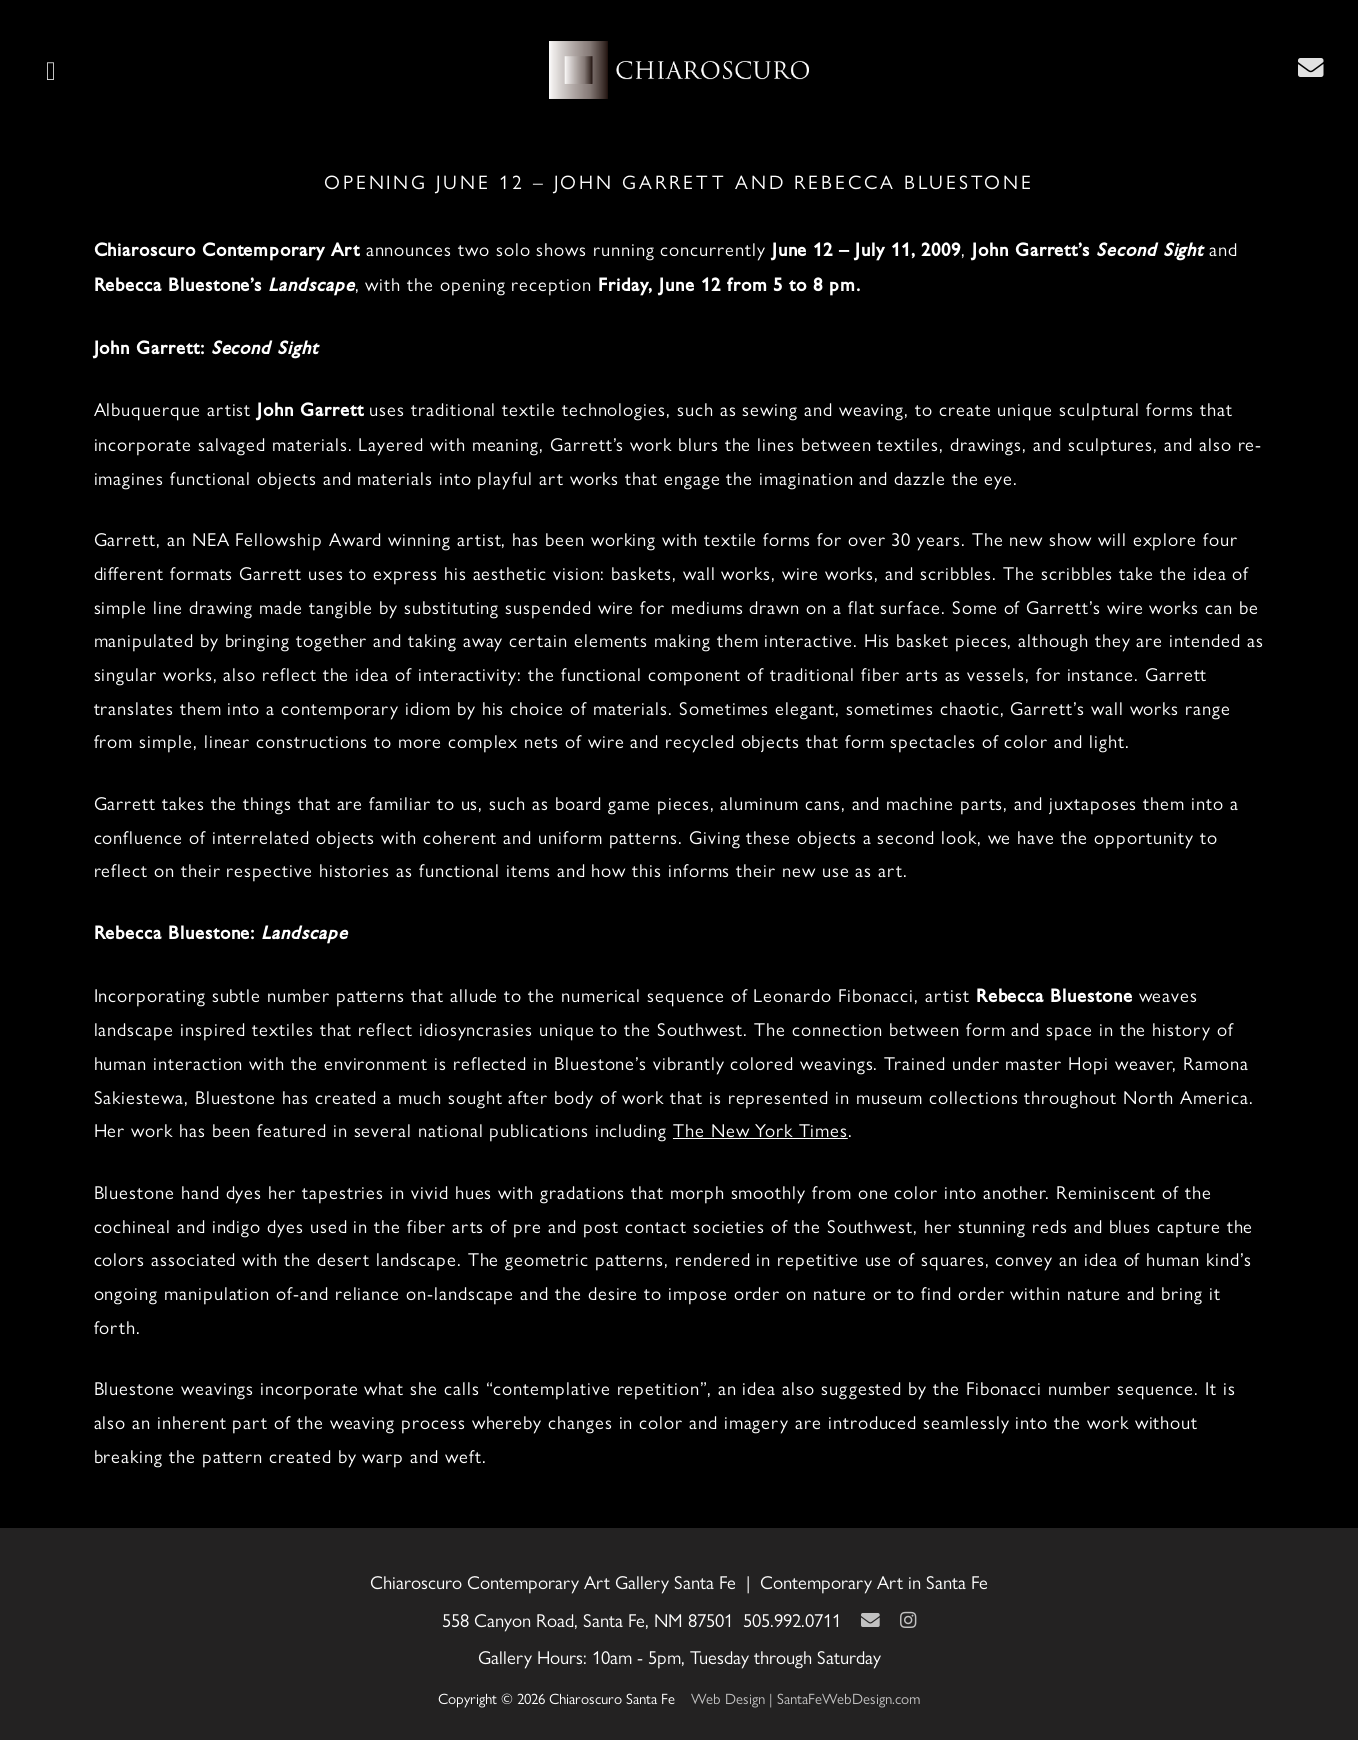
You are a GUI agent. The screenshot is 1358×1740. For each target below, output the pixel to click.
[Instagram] (908, 1619)
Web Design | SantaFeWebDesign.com (806, 1697)
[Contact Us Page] (1311, 67)
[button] (51, 70)
